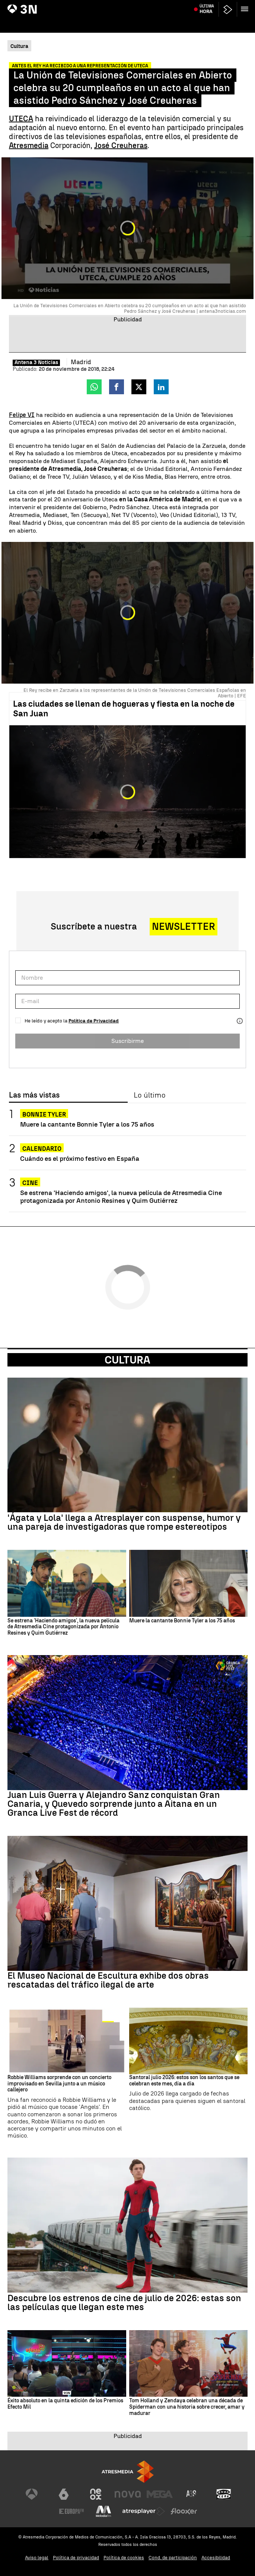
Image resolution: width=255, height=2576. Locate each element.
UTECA (21, 118)
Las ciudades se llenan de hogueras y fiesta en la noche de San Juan (124, 709)
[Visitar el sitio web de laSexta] (64, 2494)
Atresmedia (28, 145)
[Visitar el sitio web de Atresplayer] (143, 2511)
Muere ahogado (197, 4)
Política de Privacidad (93, 1021)
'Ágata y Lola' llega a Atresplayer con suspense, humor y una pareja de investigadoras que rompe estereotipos (124, 1522)
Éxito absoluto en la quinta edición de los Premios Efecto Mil (65, 2404)
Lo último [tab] (149, 1095)
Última (207, 22)
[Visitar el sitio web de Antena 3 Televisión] (32, 2494)
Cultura (127, 1360)
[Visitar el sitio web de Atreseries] (192, 2494)
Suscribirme (127, 1040)
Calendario (41, 1148)
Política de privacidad (76, 2557)
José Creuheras (120, 145)
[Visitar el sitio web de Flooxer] (184, 2511)
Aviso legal (36, 2557)
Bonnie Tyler (44, 1114)
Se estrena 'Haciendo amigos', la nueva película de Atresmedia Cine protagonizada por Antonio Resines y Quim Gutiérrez (121, 1196)
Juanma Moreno (27, 4)
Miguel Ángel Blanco (69, 4)
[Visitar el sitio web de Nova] (128, 2494)
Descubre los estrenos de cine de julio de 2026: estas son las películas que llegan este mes (124, 2303)
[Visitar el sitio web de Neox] (96, 2494)
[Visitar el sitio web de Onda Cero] (224, 2494)
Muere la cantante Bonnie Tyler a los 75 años (87, 1124)
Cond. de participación (173, 2557)
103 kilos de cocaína (157, 4)
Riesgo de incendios (113, 4)
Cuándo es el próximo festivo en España (79, 1158)
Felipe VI (22, 414)
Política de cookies (123, 2557)
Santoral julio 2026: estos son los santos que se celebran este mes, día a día (184, 2081)
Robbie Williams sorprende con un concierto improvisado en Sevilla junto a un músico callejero (59, 2084)
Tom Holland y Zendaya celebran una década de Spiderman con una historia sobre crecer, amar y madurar (187, 2407)
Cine (30, 1182)
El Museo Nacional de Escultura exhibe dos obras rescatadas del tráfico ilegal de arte (108, 1980)
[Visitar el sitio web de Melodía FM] (103, 2511)
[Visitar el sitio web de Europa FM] (71, 2511)
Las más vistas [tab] (34, 1095)
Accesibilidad (215, 2557)
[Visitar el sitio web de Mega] (160, 2494)
